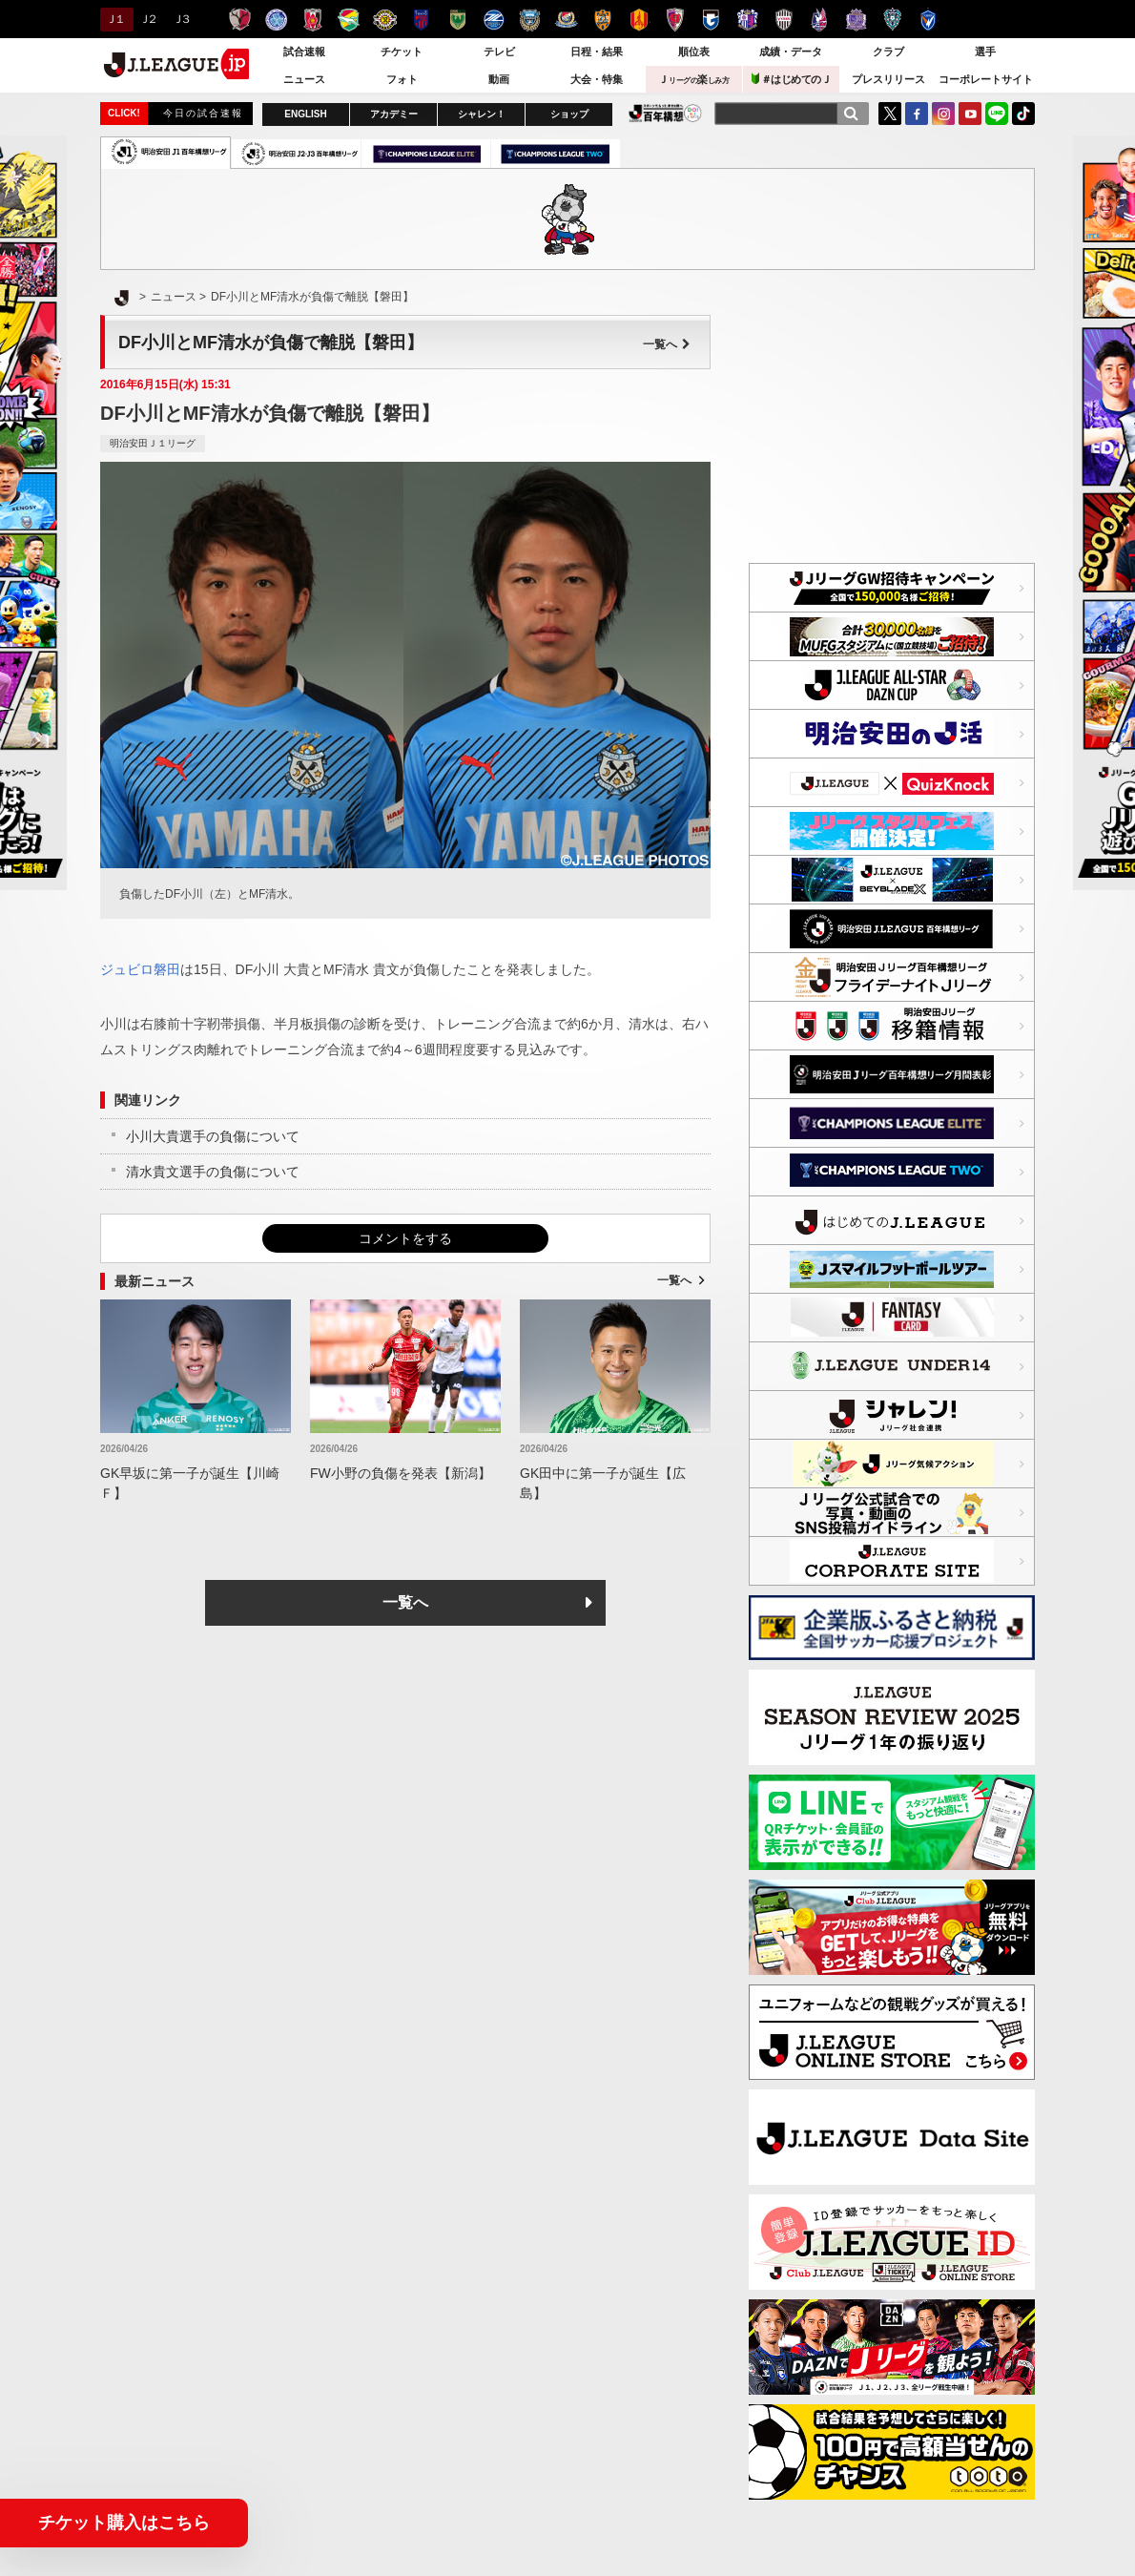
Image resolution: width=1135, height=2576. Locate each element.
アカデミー (394, 114)
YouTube (970, 113)
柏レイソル (385, 19)
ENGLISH (305, 114)
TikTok (1023, 113)
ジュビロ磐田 (140, 969)
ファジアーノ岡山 (820, 19)
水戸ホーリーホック (276, 19)
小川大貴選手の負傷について (212, 1136)
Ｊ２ (147, 19)
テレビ (499, 51)
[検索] (850, 113)
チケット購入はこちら (124, 2522)
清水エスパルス (602, 19)
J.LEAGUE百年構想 (665, 113)
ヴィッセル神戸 (783, 19)
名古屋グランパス (638, 19)
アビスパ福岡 (892, 19)
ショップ (569, 114)
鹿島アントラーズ (240, 19)
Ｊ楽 (693, 79)
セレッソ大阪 (747, 19)
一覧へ (667, 344)
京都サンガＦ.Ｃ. (675, 19)
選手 (985, 51)
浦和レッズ (312, 19)
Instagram (943, 113)
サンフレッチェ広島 (856, 19)
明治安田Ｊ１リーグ (153, 443)
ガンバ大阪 (711, 19)
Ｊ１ (114, 19)
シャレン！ (482, 114)
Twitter (889, 113)
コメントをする (405, 1238)
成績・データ (790, 51)
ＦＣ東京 (421, 19)
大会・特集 (596, 79)
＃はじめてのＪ (792, 79)
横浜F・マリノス (566, 19)
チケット (402, 51)
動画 (498, 79)
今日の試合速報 (203, 113)
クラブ (888, 51)
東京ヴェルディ (457, 19)
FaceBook (916, 113)
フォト (402, 79)
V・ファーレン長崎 (928, 19)
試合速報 (304, 51)
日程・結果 (596, 51)
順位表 (694, 51)
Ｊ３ (181, 19)
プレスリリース (888, 79)
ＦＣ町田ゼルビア (494, 19)
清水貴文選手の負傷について (212, 1171)
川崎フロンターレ (530, 19)
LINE (996, 113)
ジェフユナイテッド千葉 (349, 19)
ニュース (304, 79)
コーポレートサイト (986, 79)
